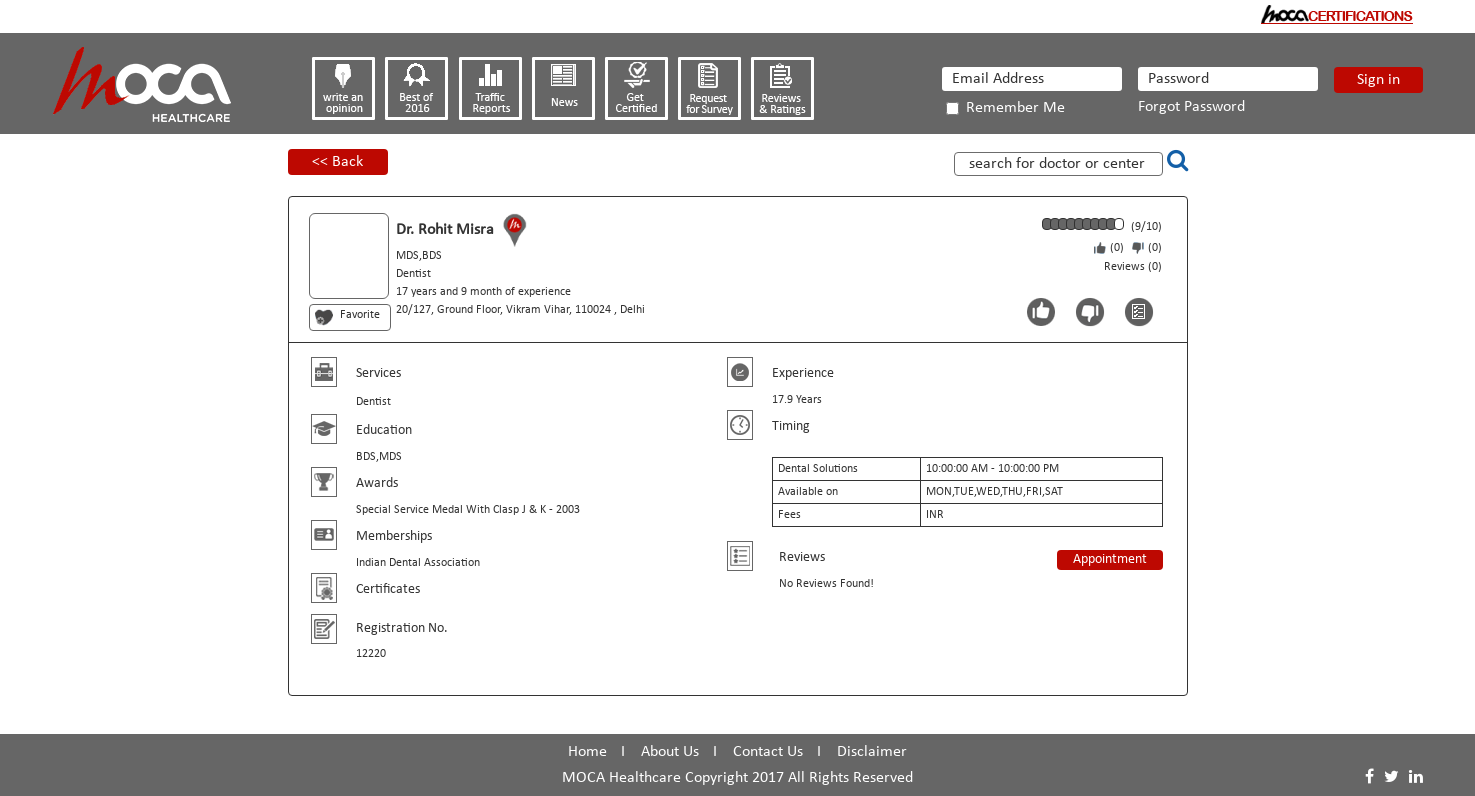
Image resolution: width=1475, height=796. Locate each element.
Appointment (1110, 559)
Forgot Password (1191, 107)
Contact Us (768, 752)
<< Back (337, 162)
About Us (670, 752)
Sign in (1378, 80)
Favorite (360, 315)
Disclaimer (872, 752)
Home (587, 752)
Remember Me (1005, 108)
